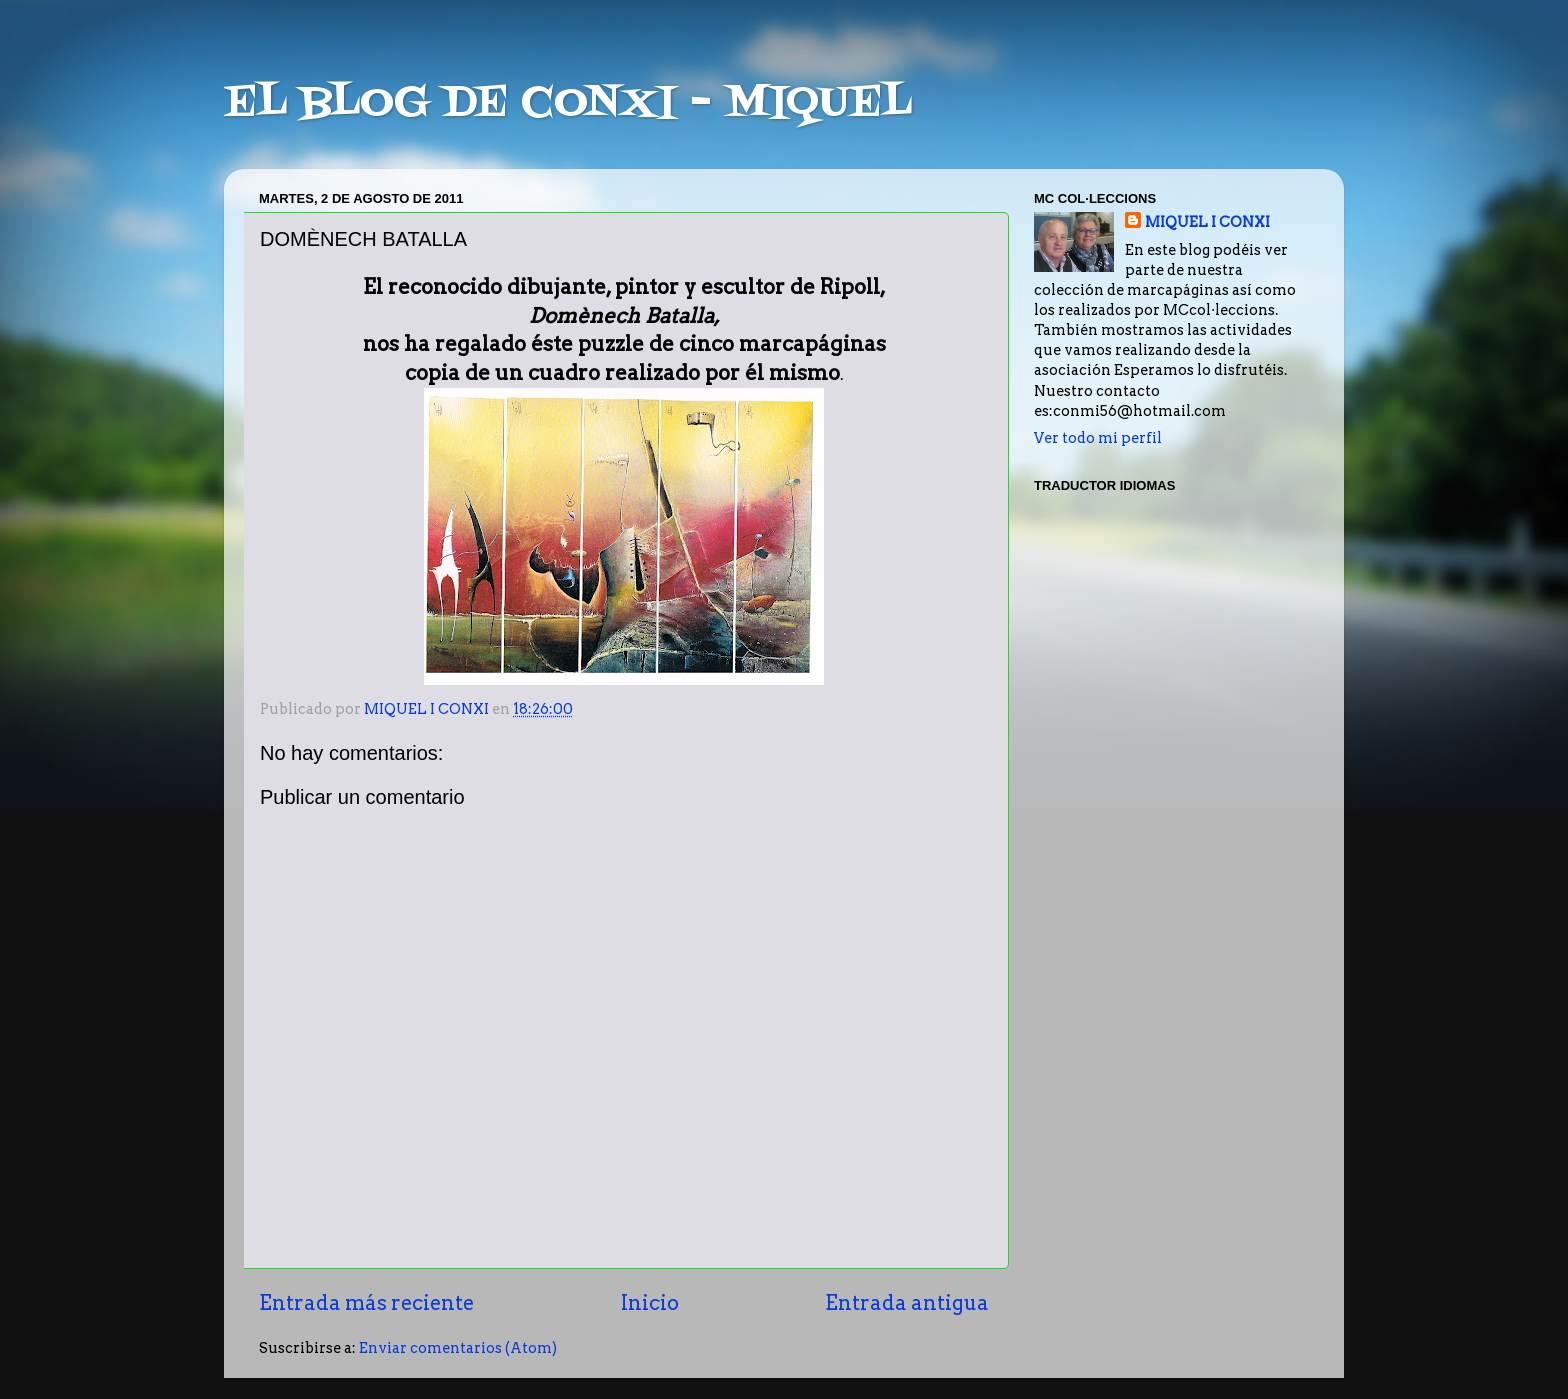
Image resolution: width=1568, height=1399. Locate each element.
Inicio (650, 1303)
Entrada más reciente (366, 1303)
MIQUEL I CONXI (1207, 222)
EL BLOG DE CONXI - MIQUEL (568, 104)
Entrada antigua (907, 1303)
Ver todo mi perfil (1098, 438)
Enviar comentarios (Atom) (458, 1348)
